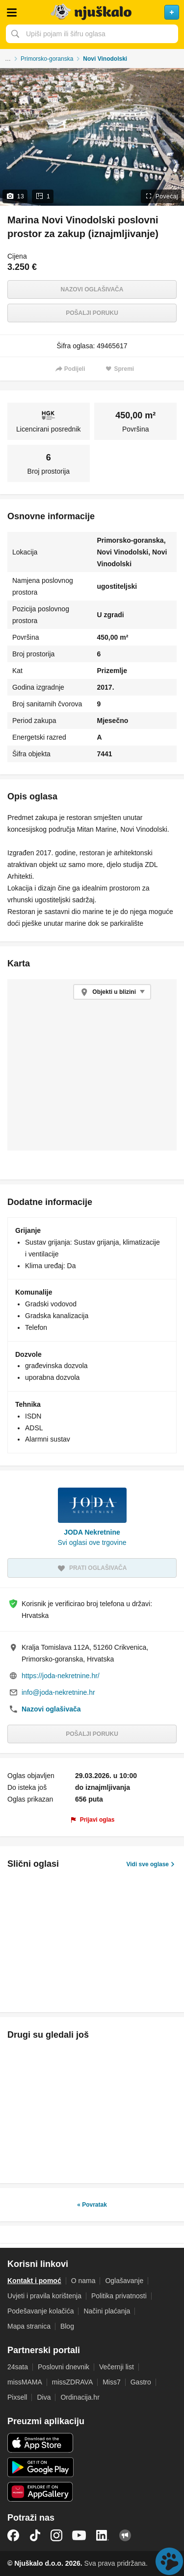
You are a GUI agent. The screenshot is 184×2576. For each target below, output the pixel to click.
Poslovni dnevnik (63, 2367)
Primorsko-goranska (47, 58)
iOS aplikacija (40, 2443)
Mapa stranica (29, 2326)
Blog (67, 2326)
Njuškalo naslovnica (92, 12)
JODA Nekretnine (92, 1532)
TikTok (35, 2535)
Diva (44, 2397)
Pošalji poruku (92, 313)
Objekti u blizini (114, 991)
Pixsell (17, 2397)
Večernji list (116, 2367)
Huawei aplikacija (40, 2492)
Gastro (141, 2382)
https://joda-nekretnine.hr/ (61, 1676)
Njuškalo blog (125, 2535)
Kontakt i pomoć (34, 2281)
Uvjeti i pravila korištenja (44, 2296)
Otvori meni (12, 12)
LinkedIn (102, 2535)
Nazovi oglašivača (92, 289)
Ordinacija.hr (79, 2397)
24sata (17, 2367)
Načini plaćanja (106, 2311)
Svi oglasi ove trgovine (91, 1542)
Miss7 (112, 2382)
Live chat (169, 2561)
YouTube (79, 2535)
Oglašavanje (124, 2281)
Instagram (56, 2535)
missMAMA (24, 2382)
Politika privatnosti (119, 2296)
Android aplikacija (40, 2467)
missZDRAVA (72, 2382)
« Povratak (92, 2204)
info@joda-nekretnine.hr (58, 1692)
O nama (83, 2281)
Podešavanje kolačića (40, 2311)
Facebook (13, 2535)
